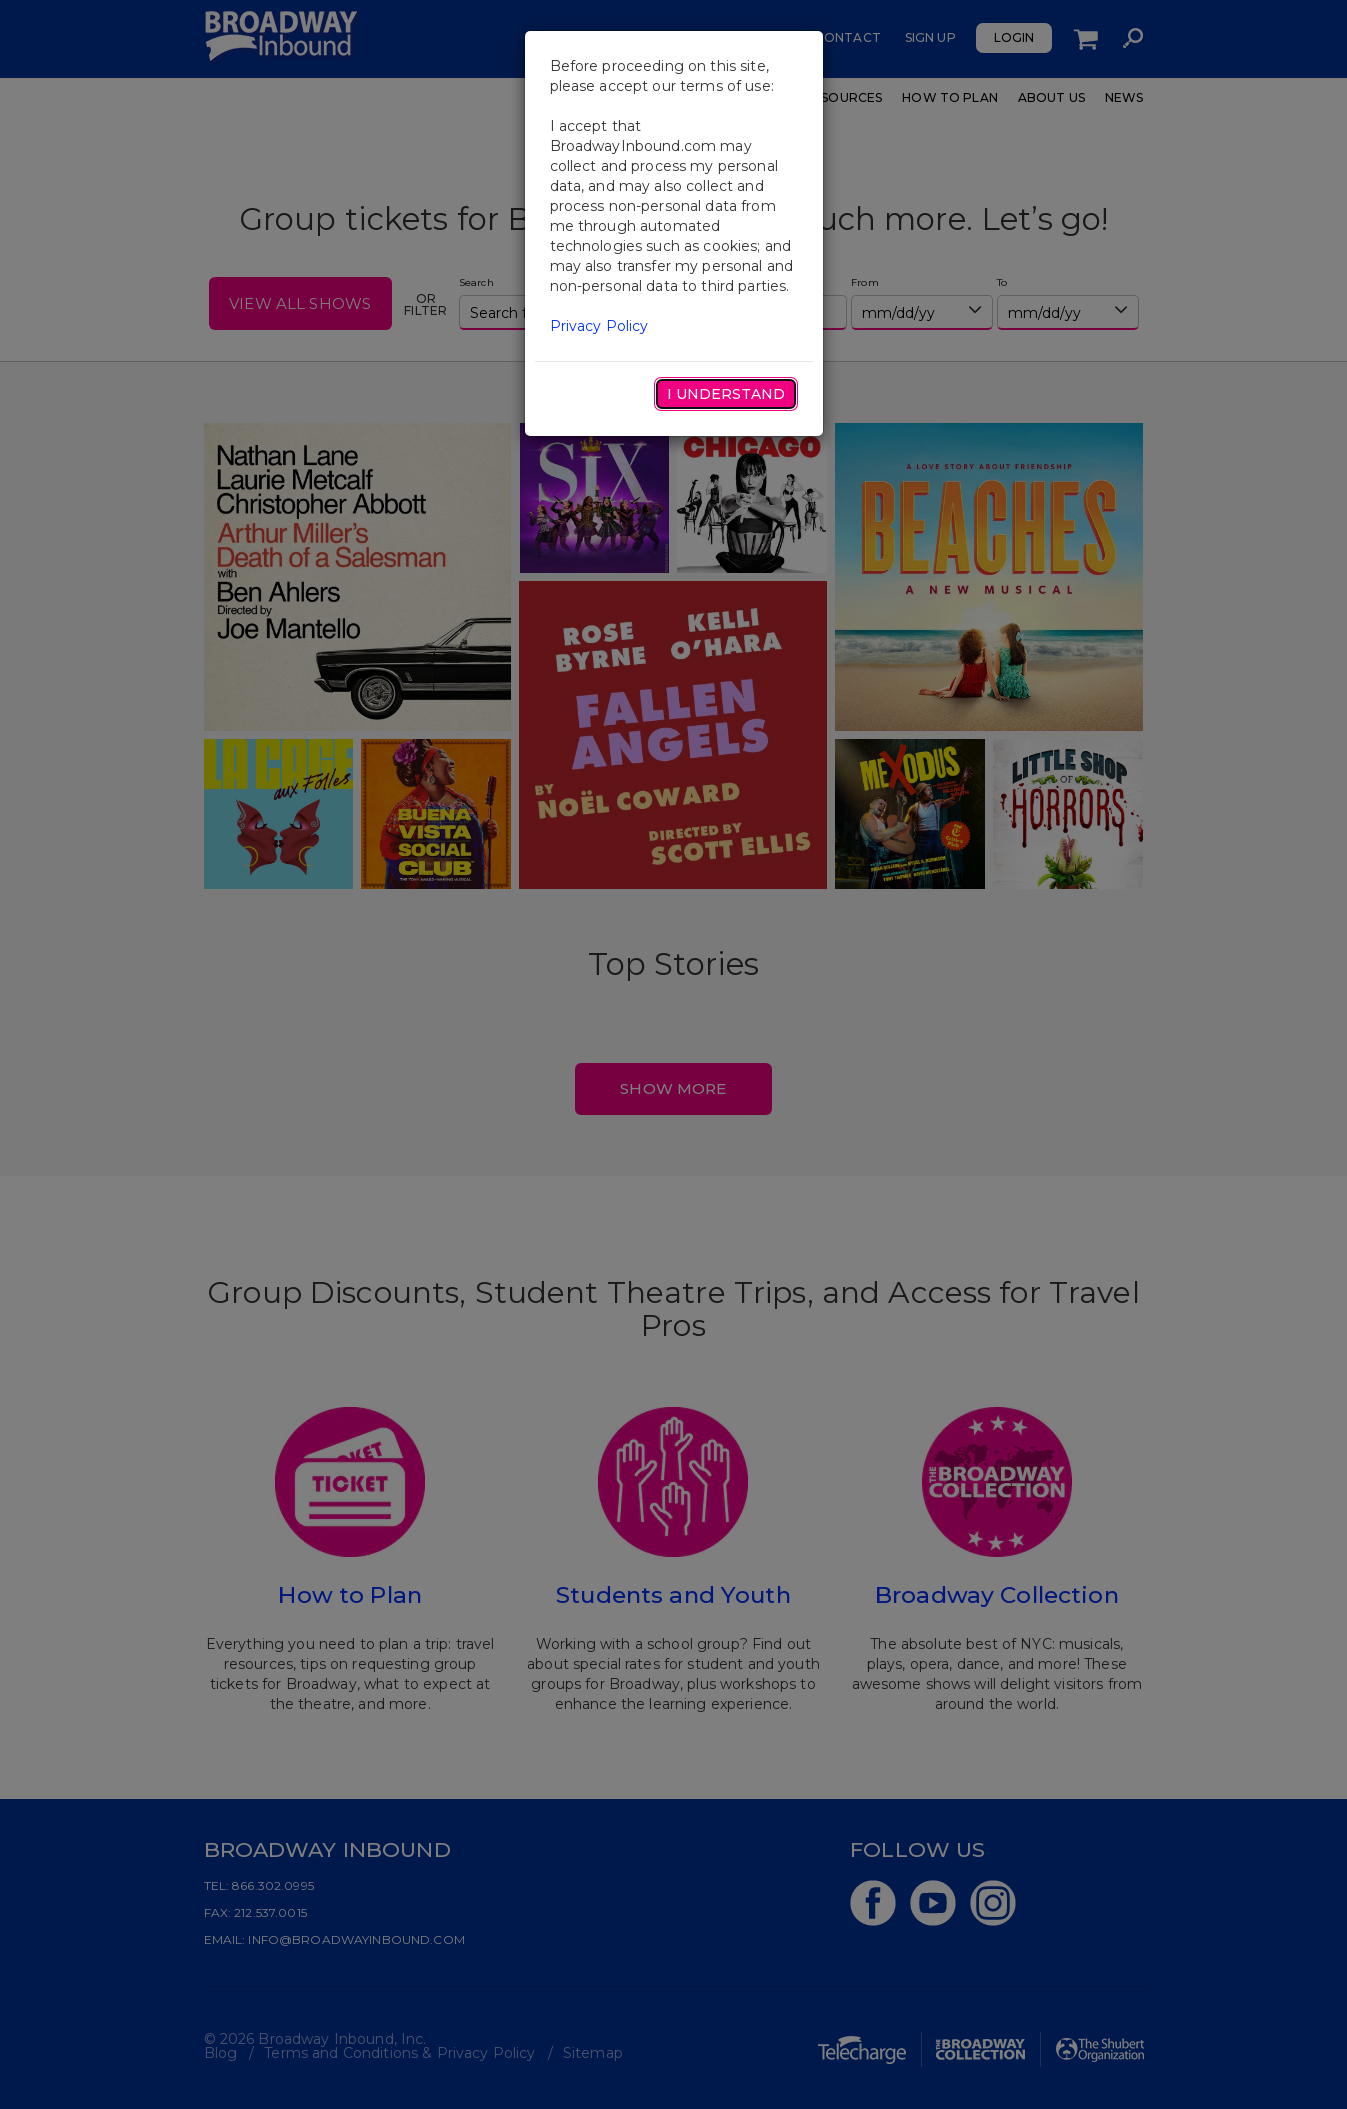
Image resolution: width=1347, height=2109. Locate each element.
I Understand (726, 394)
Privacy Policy (599, 326)
